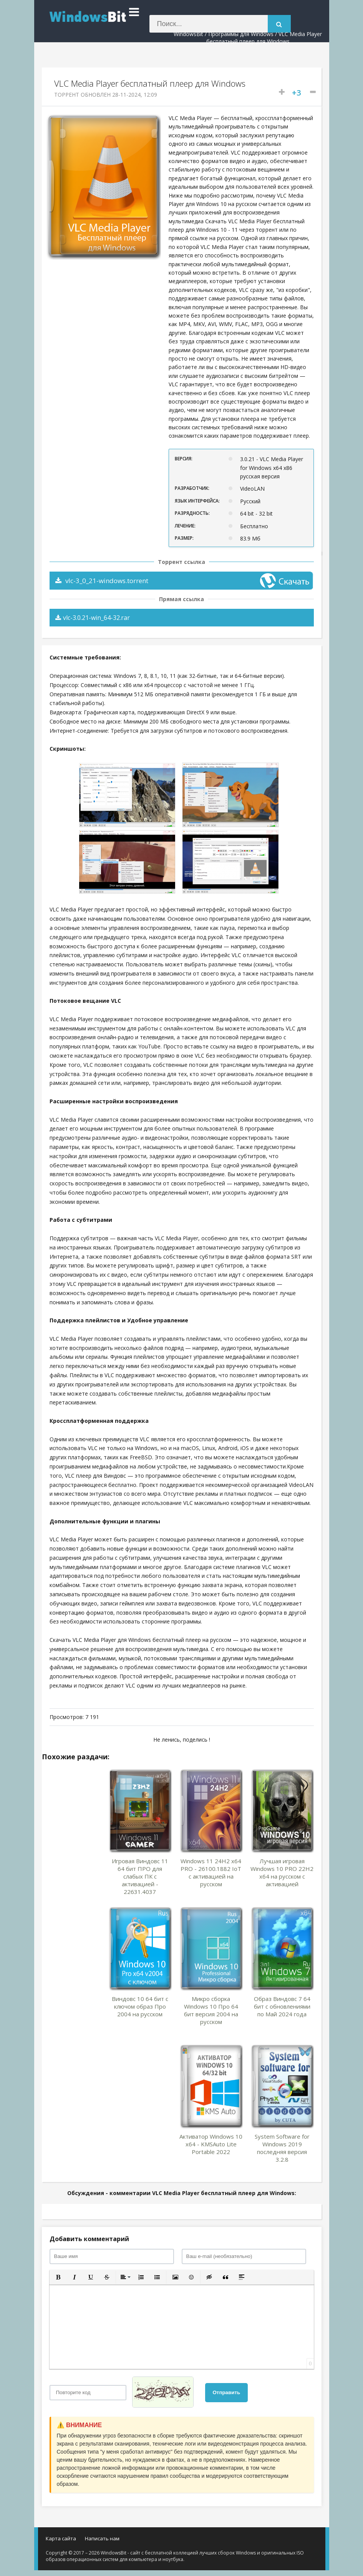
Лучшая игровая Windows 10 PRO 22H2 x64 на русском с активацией (281, 1872)
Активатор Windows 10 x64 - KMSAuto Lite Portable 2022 (210, 2144)
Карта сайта (61, 2538)
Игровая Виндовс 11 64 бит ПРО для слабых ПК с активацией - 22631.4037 (140, 1876)
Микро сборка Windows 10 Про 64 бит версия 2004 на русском (211, 2010)
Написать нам (102, 2538)
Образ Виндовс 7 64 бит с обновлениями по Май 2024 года (282, 2006)
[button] (58, 2277)
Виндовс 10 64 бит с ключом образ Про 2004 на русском (140, 2006)
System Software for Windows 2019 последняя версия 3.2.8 (282, 2148)
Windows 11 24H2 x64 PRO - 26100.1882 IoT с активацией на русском (211, 1872)
